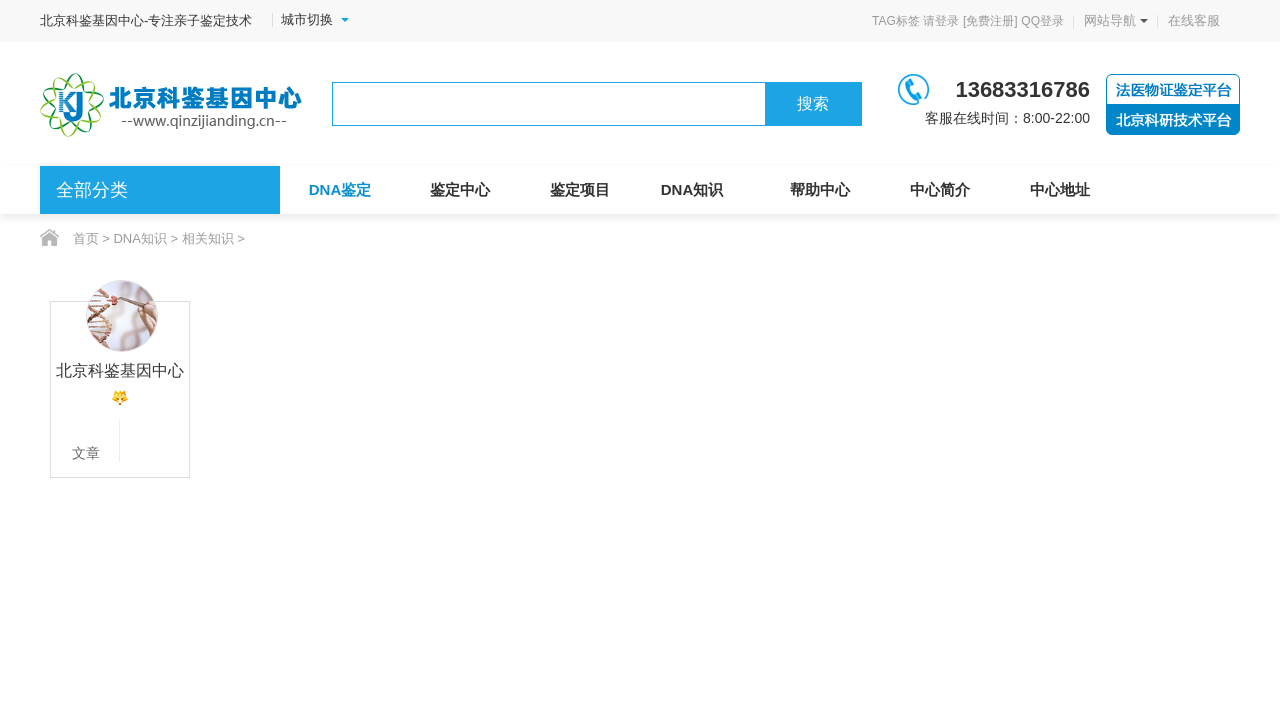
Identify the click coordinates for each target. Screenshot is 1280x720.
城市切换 (315, 20)
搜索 (813, 103)
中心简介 (940, 189)
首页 (86, 238)
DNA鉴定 (340, 189)
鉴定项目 (580, 189)
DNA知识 (692, 189)
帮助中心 (820, 189)
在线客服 (1194, 20)
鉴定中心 (460, 189)
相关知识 (208, 238)
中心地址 (1060, 189)
